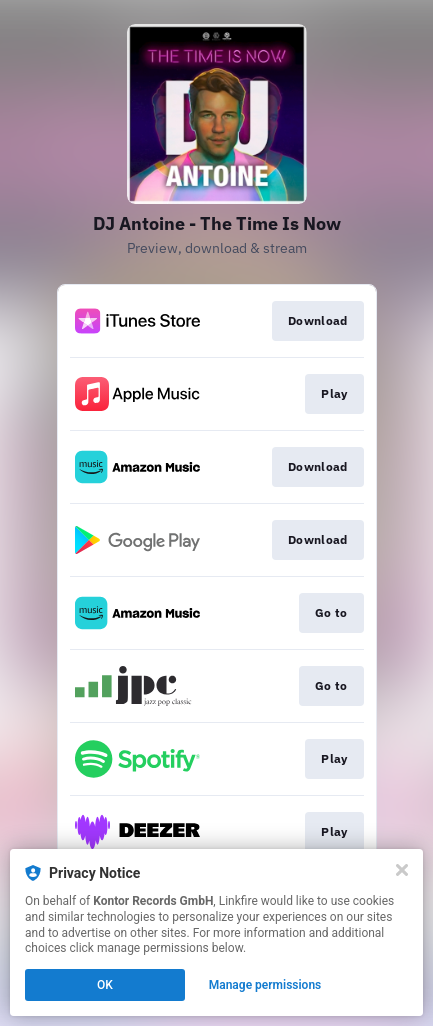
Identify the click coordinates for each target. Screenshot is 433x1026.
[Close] (402, 870)
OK (105, 985)
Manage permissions (265, 985)
